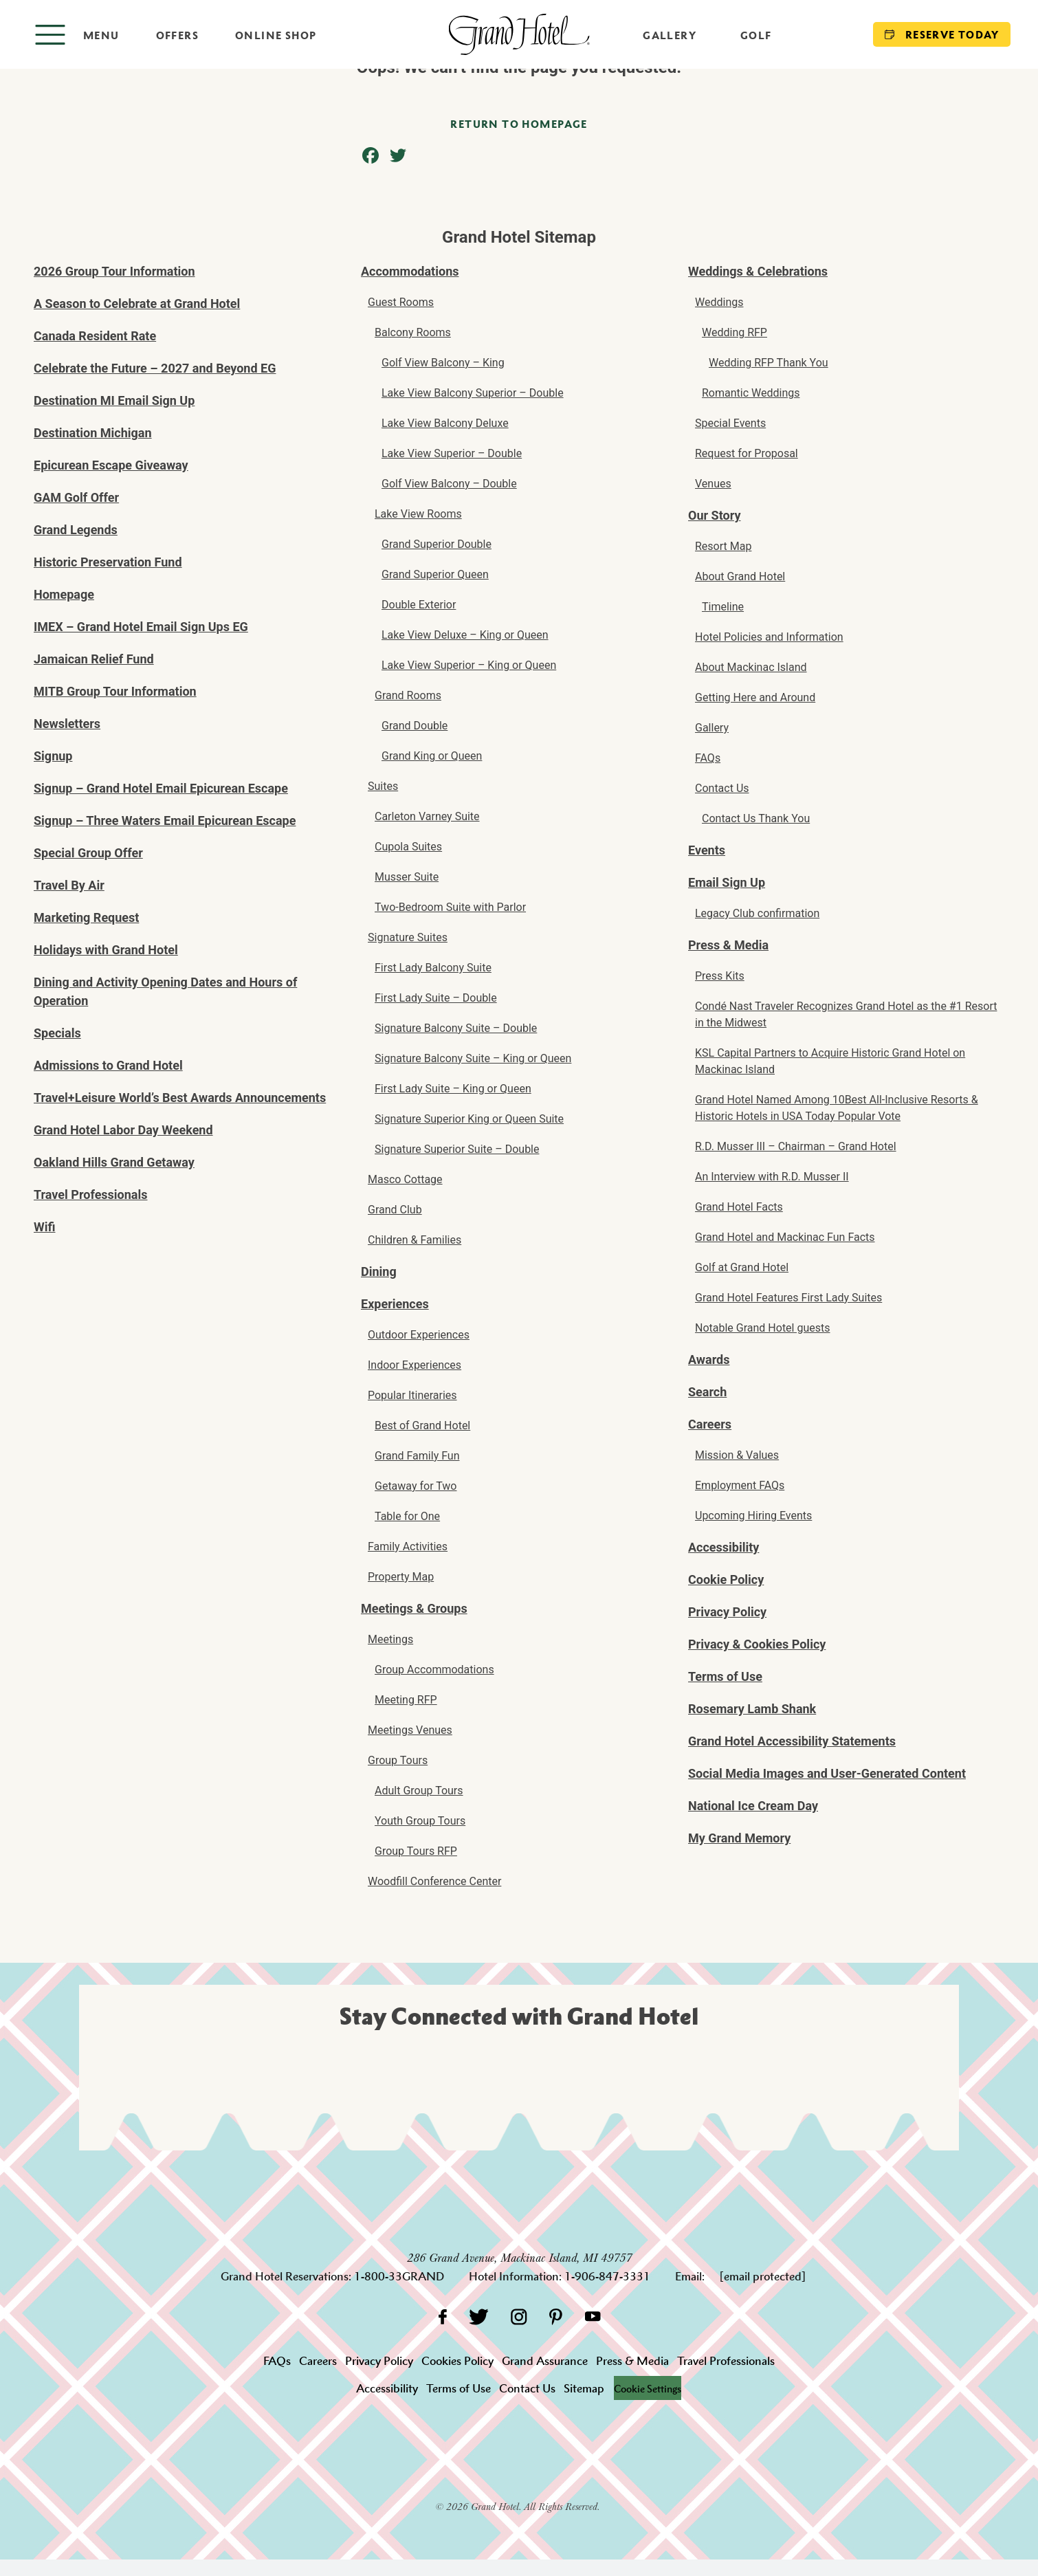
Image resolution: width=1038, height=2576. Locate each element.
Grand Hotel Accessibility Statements (792, 1741)
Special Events (730, 423)
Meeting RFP (406, 1699)
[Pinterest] (555, 2316)
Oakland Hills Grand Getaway (114, 1162)
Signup (53, 756)
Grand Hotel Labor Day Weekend (123, 1130)
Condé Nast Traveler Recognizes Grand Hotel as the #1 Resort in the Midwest (846, 1014)
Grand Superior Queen (435, 574)
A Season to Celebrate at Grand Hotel (137, 303)
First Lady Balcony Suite (433, 967)
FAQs (707, 757)
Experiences (395, 1304)
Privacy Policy (727, 1612)
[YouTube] (592, 2316)
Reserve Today (942, 34)
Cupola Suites (408, 846)
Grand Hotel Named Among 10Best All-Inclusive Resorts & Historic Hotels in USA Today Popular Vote (836, 1108)
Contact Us (722, 788)
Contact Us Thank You (756, 818)
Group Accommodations (434, 1669)
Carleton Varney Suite (427, 816)
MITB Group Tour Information (115, 691)
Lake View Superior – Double (452, 453)
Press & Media (728, 945)
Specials (57, 1033)
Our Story (714, 515)
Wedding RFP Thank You (768, 362)
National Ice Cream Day (753, 1805)
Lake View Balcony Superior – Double (473, 392)
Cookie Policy (726, 1579)
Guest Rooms (401, 302)
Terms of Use (725, 1676)
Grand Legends (76, 529)
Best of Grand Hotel (422, 1425)
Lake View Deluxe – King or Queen (465, 634)
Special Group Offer (88, 853)
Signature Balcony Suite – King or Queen (473, 1058)
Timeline (723, 606)
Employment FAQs (739, 1485)
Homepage (64, 594)
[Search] (822, 34)
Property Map (401, 1576)
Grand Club (395, 1209)
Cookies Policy (457, 2361)
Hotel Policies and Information (769, 636)
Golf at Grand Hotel (741, 1267)
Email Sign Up (726, 882)
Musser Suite (407, 876)
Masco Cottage (405, 1179)
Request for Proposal (746, 453)
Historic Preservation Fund (108, 562)
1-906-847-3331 (607, 2276)
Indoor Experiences (414, 1365)
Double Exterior (419, 604)
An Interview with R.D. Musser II (772, 1176)
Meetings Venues (410, 1730)
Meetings (390, 1639)
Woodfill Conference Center (434, 1881)
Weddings (719, 302)
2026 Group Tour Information (114, 271)
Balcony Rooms (413, 332)
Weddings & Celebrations (758, 271)
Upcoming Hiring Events (753, 1515)
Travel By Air (69, 885)
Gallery (669, 35)
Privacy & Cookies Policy (757, 1644)
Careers (709, 1424)
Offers (177, 35)
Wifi (45, 1227)
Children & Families (414, 1239)
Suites (383, 786)
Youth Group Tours (420, 1820)
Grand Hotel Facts (739, 1206)
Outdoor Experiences (419, 1334)
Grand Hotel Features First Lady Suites (788, 1297)
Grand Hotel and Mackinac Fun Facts (785, 1237)
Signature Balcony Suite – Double (456, 1028)
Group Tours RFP (416, 1851)
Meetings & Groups (414, 1608)
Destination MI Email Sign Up (114, 400)
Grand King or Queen (432, 755)
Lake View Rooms (418, 513)
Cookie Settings (647, 2388)
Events (706, 850)
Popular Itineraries (412, 1395)
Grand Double (415, 725)
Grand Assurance (545, 2361)
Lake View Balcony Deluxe (445, 423)
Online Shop (275, 35)
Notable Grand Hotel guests (762, 1327)
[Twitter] (479, 2316)
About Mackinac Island (751, 667)
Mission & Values (737, 1455)
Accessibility (723, 1547)
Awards (708, 1359)
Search (707, 1392)
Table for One (407, 1516)
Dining (379, 1271)
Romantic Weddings (750, 392)
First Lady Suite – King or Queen (453, 1088)
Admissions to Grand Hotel (108, 1065)
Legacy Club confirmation (757, 913)
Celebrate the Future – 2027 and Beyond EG (155, 368)
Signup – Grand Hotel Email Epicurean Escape (161, 788)
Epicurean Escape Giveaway (111, 465)
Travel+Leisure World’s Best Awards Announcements (180, 1097)
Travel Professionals (91, 1194)
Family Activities (408, 1546)
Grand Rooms (408, 695)
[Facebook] (442, 2316)
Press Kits (719, 975)
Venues (713, 483)
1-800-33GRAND (399, 2276)
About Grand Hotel (740, 576)
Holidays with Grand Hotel (106, 950)
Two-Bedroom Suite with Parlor (450, 907)
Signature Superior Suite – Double (457, 1149)
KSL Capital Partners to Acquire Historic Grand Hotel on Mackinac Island (830, 1061)
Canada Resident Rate (95, 336)
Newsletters (67, 723)
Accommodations (410, 271)
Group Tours (398, 1760)
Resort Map (723, 546)
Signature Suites (408, 937)
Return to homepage (518, 124)
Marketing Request (86, 917)
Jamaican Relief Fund (94, 659)
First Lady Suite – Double (436, 997)
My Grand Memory (739, 1838)
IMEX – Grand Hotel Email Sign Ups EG (141, 626)
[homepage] (519, 34)
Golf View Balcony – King (443, 362)
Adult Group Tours (419, 1790)
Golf (756, 35)
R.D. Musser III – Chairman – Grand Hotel (795, 1146)
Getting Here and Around (755, 697)
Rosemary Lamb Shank (752, 1709)
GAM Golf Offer (76, 497)
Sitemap (580, 2388)
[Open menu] (77, 35)
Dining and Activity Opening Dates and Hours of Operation (165, 991)
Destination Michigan (93, 433)
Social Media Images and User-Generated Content (827, 1773)
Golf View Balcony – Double (449, 483)
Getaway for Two (415, 1486)
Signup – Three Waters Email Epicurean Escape (165, 820)
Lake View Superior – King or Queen (469, 665)
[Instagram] (519, 2316)
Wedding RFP (734, 332)
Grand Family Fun (417, 1455)
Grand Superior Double (437, 544)
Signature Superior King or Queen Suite (469, 1118)
